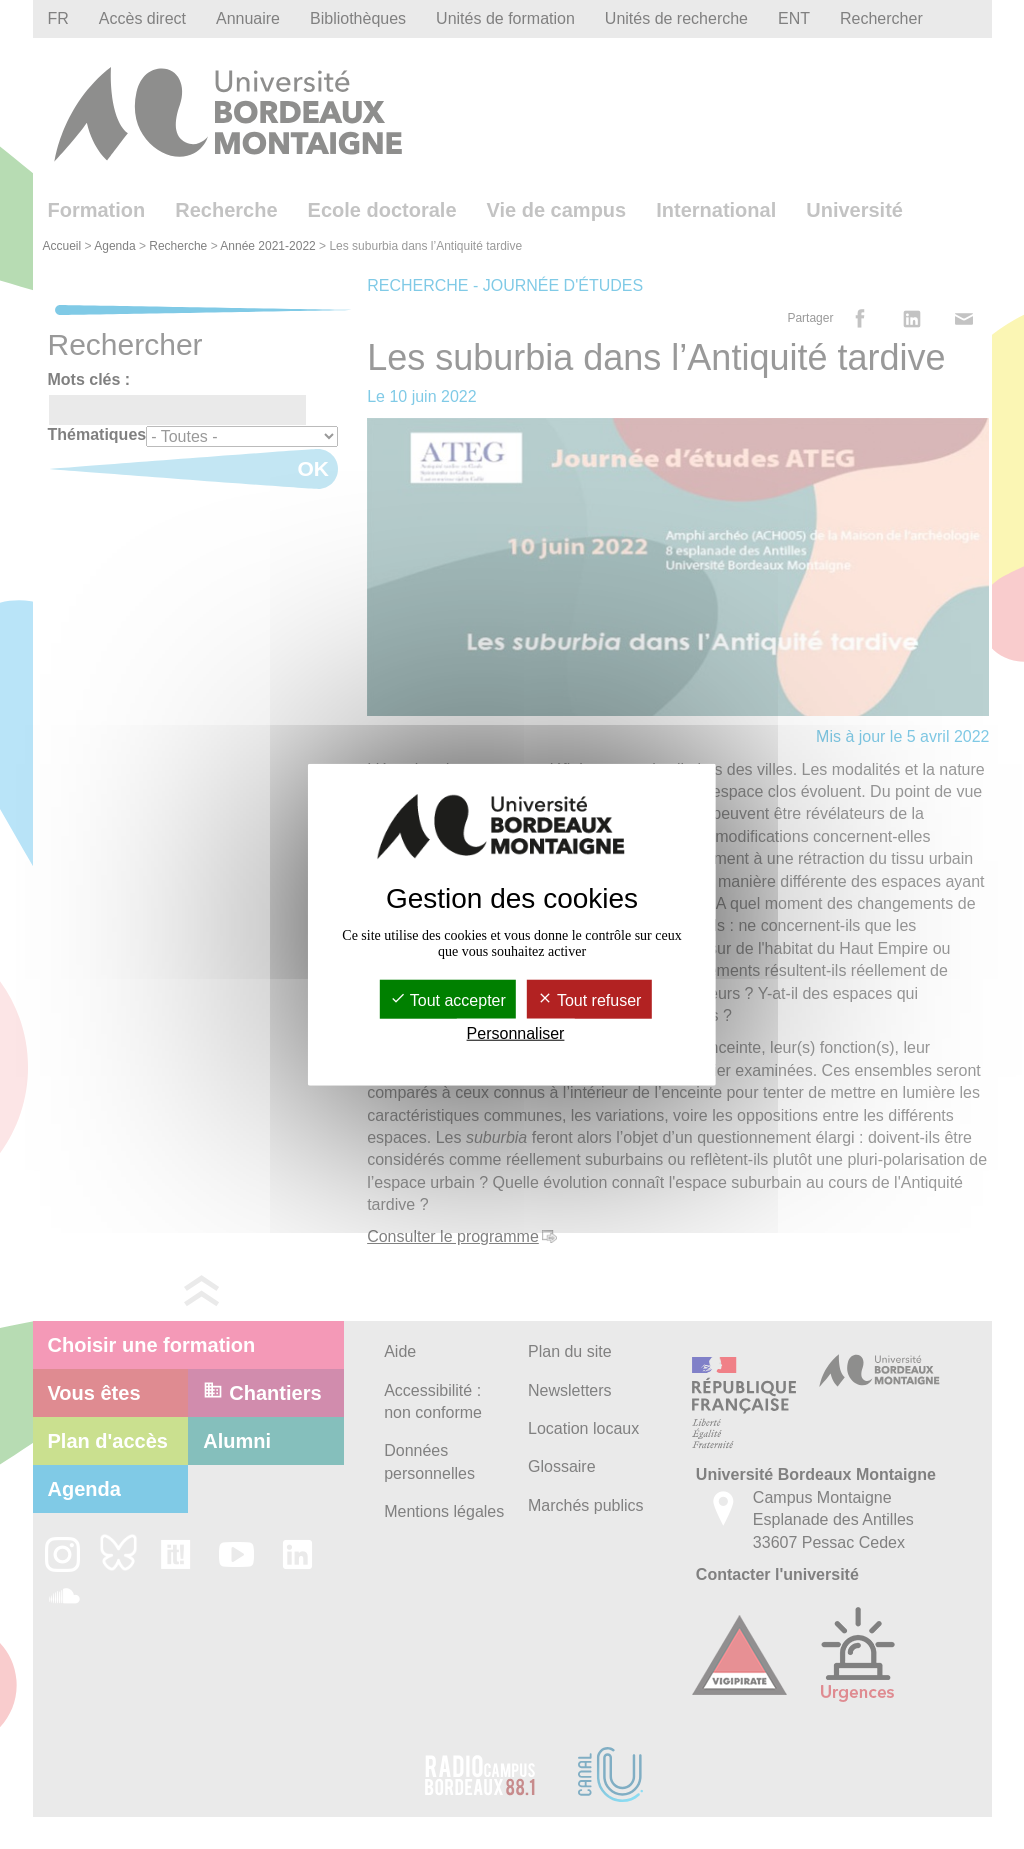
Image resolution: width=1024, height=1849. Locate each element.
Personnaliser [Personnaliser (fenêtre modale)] (516, 1033)
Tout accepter (448, 999)
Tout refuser (589, 999)
